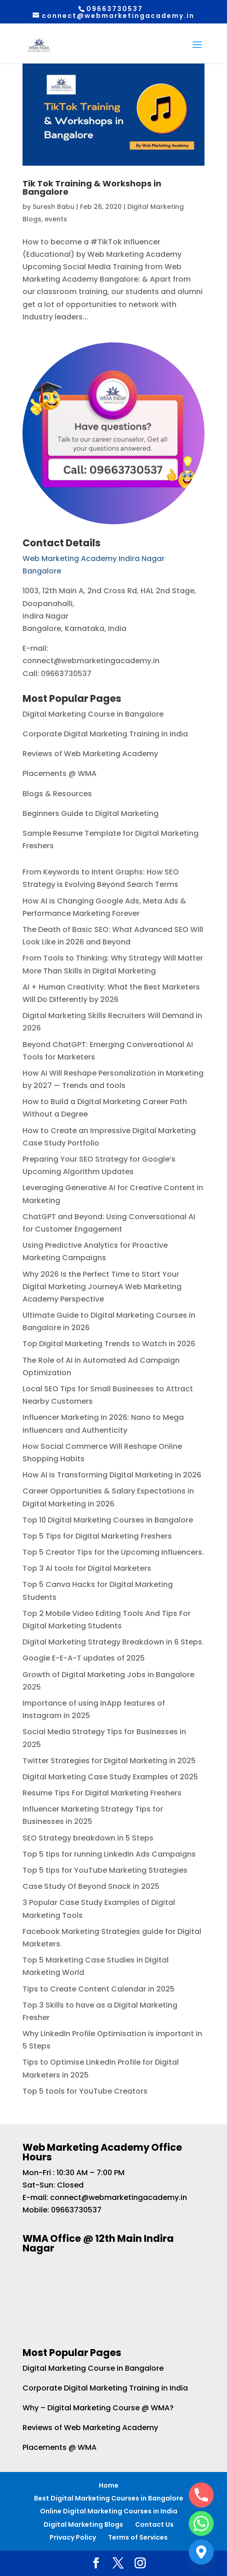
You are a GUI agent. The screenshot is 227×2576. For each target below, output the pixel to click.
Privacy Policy (73, 2537)
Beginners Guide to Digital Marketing (91, 813)
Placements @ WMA (59, 773)
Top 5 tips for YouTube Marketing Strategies (105, 1870)
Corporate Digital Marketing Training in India (105, 734)
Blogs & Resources (57, 793)
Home (109, 2485)
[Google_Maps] (201, 2552)
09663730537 (76, 2210)
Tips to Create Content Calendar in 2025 (99, 1989)
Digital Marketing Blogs (83, 2524)
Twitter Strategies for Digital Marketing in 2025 (109, 1760)
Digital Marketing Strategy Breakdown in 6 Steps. (113, 1642)
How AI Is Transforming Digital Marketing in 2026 (112, 1475)
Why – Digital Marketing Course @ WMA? (98, 2407)
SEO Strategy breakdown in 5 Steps (88, 1838)
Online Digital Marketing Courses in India (108, 2511)
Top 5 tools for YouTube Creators (85, 2091)
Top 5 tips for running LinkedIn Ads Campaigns (109, 1854)
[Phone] (201, 2495)
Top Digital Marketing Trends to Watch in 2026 (109, 1343)
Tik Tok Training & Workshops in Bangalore (92, 187)
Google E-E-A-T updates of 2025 (84, 1658)
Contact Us (154, 2524)
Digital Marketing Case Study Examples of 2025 (110, 1776)
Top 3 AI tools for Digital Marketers (87, 1568)
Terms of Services (138, 2537)
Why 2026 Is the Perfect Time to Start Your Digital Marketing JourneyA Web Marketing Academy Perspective (102, 1286)
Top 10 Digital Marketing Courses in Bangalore (108, 1520)
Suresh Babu (53, 206)
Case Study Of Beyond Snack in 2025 (91, 1886)
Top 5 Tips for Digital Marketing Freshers (97, 1536)
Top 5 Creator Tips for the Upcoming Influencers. (113, 1552)
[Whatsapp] (201, 2523)
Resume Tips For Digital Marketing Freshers (102, 1793)
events (56, 219)
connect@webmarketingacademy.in (118, 2197)
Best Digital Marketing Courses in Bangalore (108, 2498)
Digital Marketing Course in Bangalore (93, 714)
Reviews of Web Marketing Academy (90, 753)
